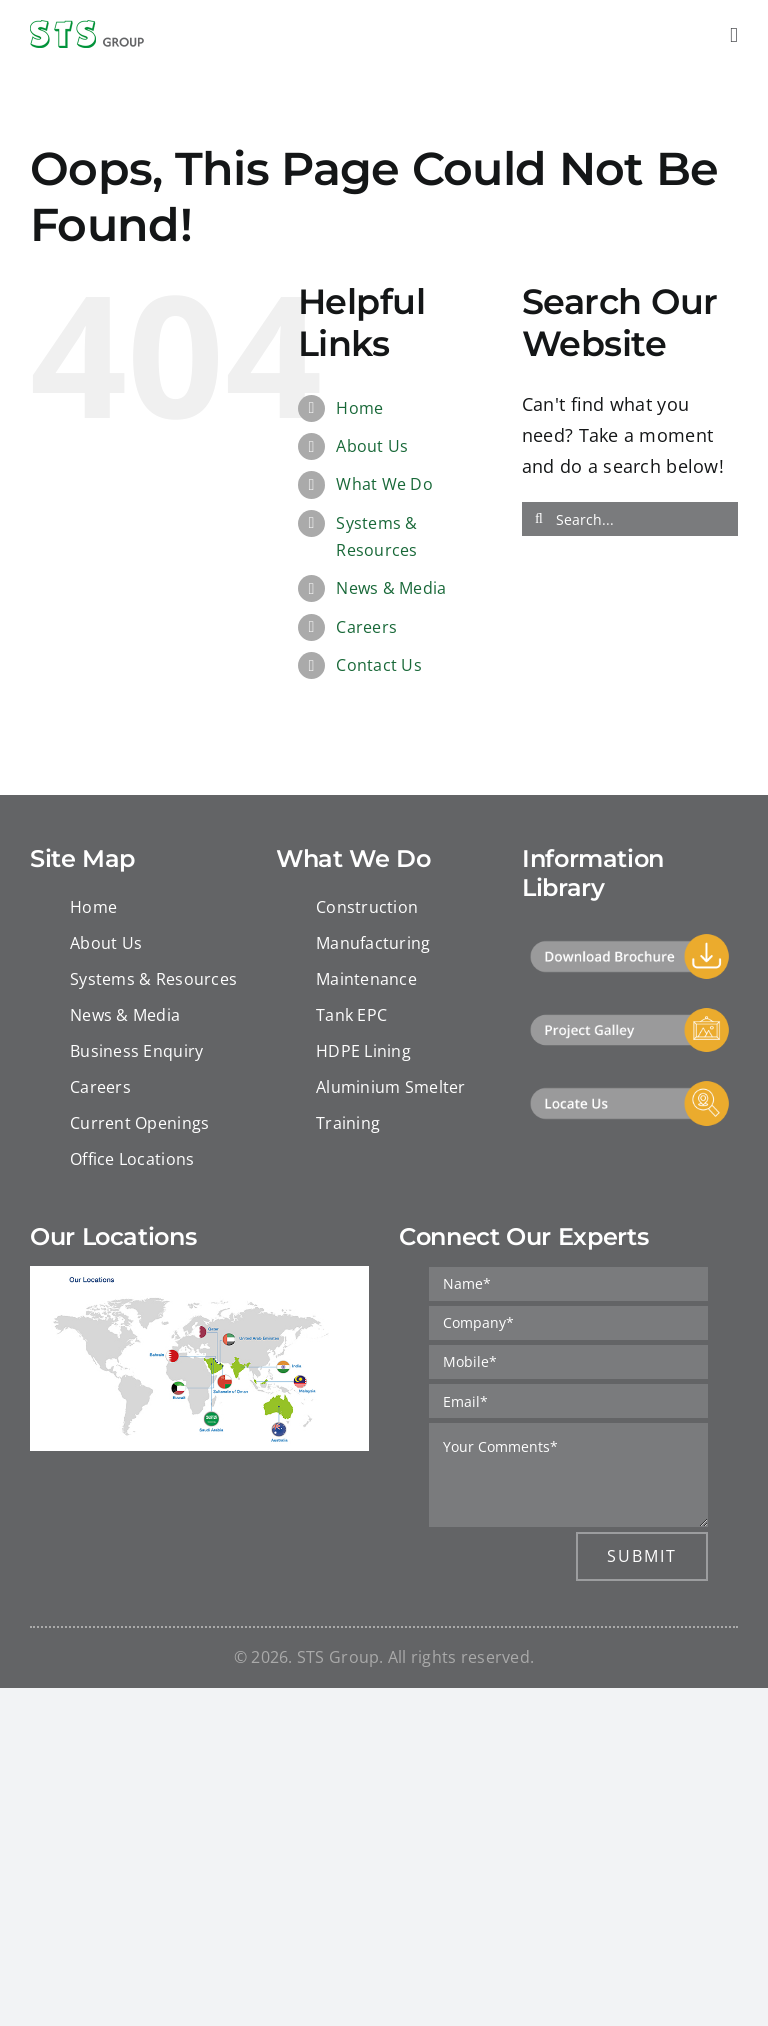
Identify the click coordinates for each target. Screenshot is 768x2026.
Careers (366, 627)
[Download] (630, 941)
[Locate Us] (630, 1088)
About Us (372, 446)
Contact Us (379, 665)
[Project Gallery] (630, 1015)
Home (359, 408)
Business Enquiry (136, 1051)
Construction (367, 907)
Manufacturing (373, 943)
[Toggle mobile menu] (734, 35)
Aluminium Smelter (391, 1087)
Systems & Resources (153, 979)
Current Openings (139, 1123)
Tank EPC (351, 1015)
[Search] (539, 519)
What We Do (384, 484)
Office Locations (132, 1159)
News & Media (391, 588)
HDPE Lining (363, 1051)
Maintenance (366, 979)
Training (348, 1123)
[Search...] (630, 519)
